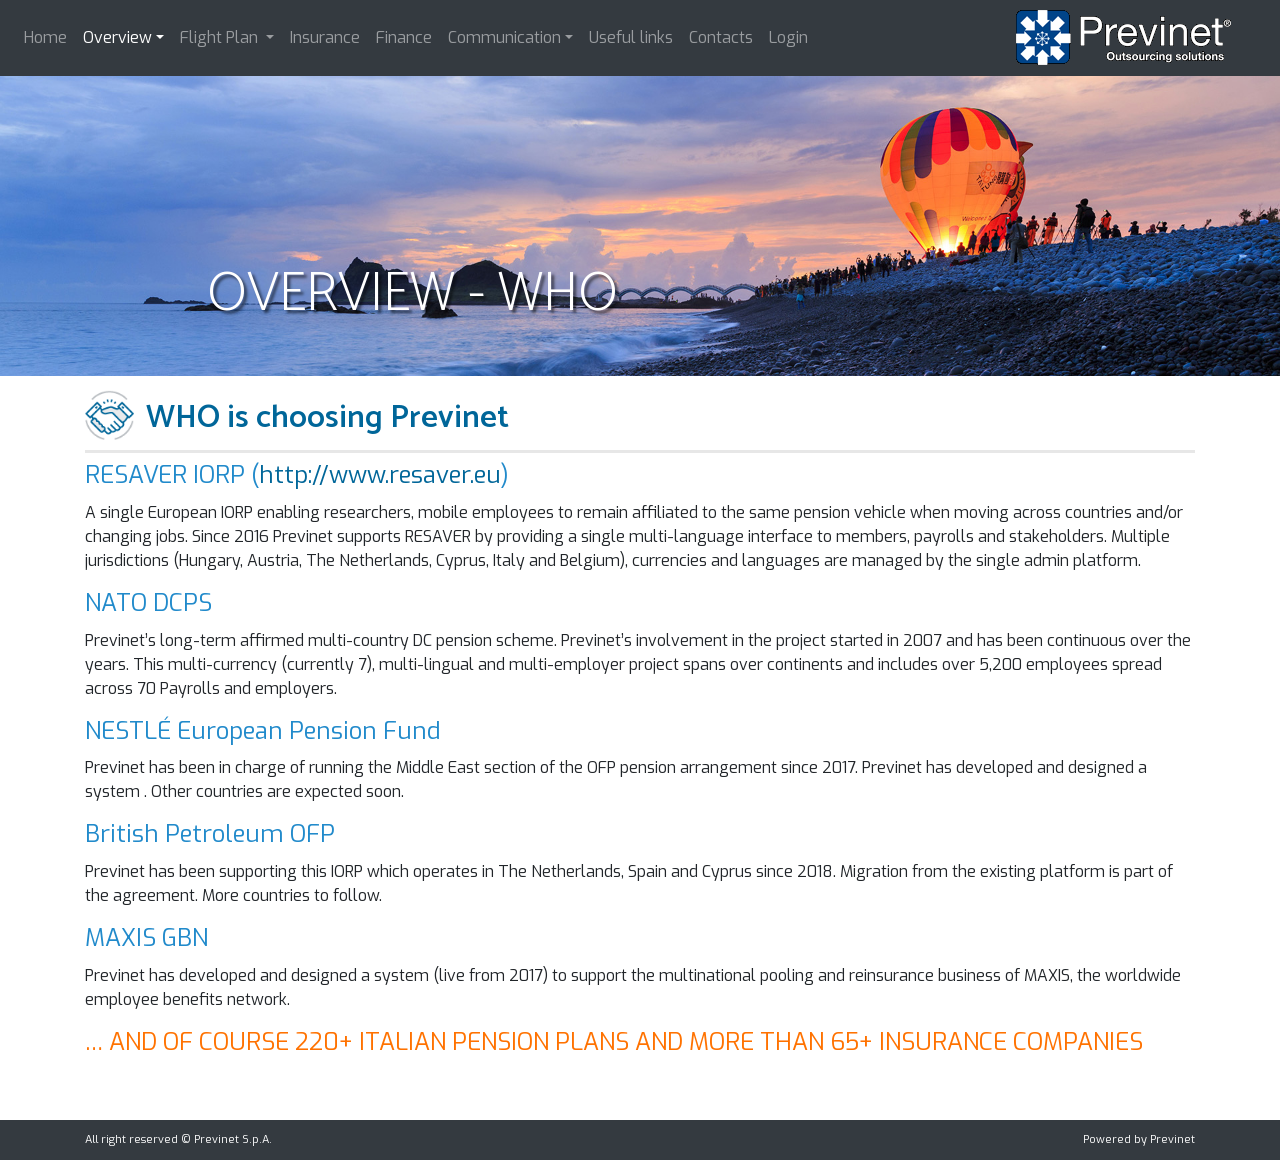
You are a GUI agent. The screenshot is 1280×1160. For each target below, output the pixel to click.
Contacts (721, 37)
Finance (404, 37)
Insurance (325, 37)
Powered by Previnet (1139, 1139)
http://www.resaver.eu (380, 475)
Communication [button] (504, 37)
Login (788, 37)
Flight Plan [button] (221, 37)
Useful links (631, 37)
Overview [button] (117, 37)
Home (45, 37)
